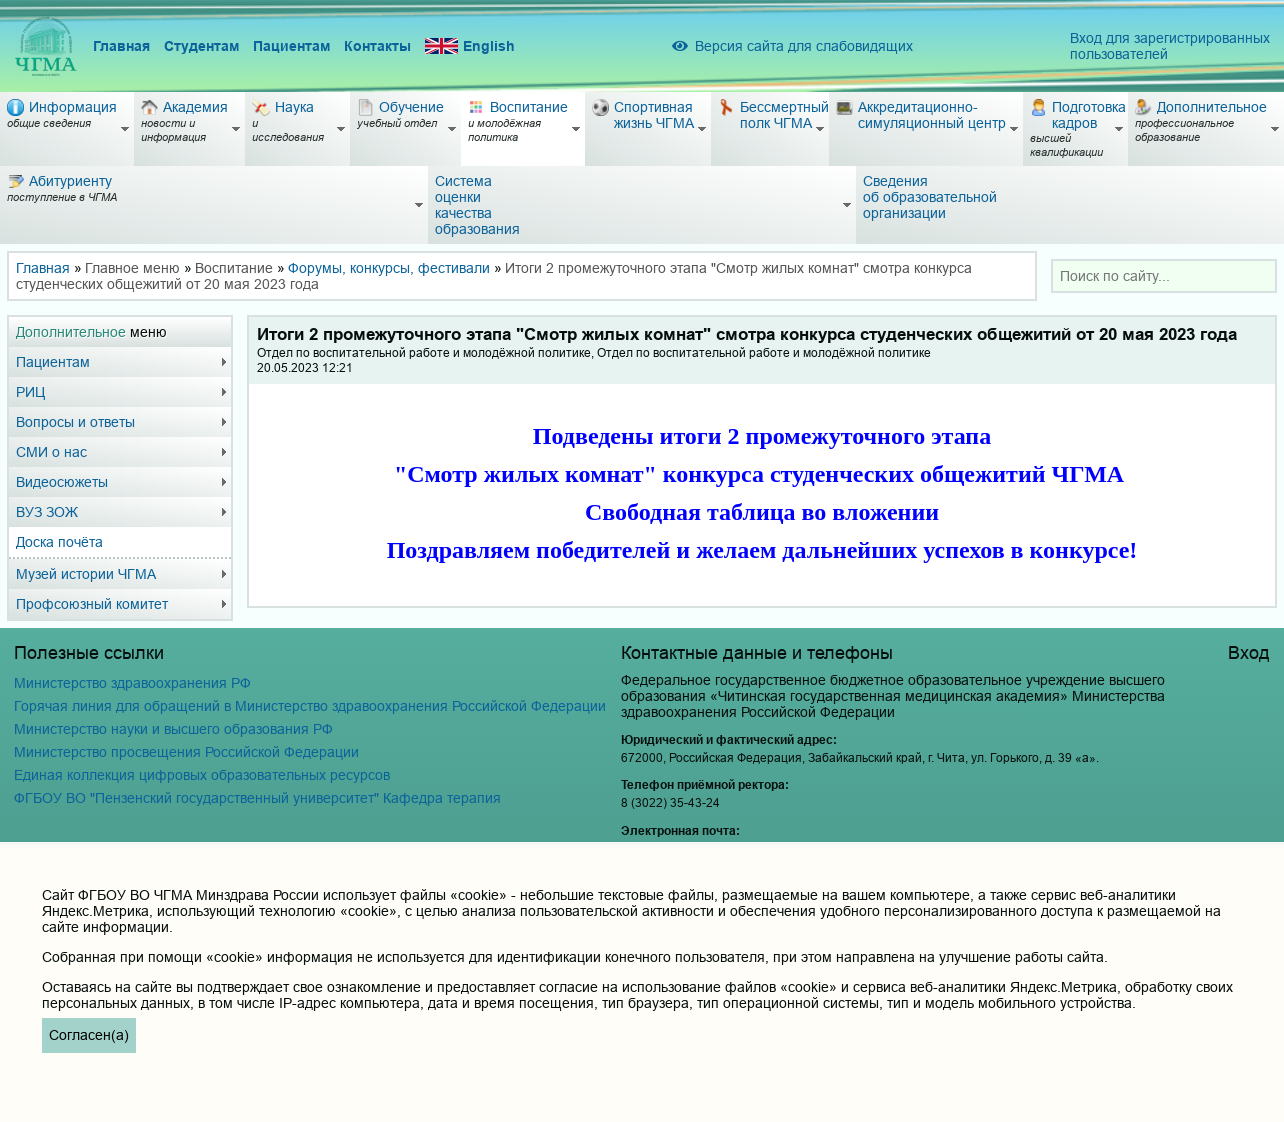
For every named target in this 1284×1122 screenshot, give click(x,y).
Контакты (377, 46)
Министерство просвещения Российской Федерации (186, 752)
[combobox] (1164, 276)
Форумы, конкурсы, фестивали (389, 268)
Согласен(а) (89, 1035)
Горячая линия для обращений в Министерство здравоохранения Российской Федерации (310, 706)
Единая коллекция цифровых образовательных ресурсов (202, 775)
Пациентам (291, 46)
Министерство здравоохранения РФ (132, 683)
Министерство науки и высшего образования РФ (173, 729)
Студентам (201, 46)
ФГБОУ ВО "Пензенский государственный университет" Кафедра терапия (257, 798)
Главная (121, 46)
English (470, 46)
